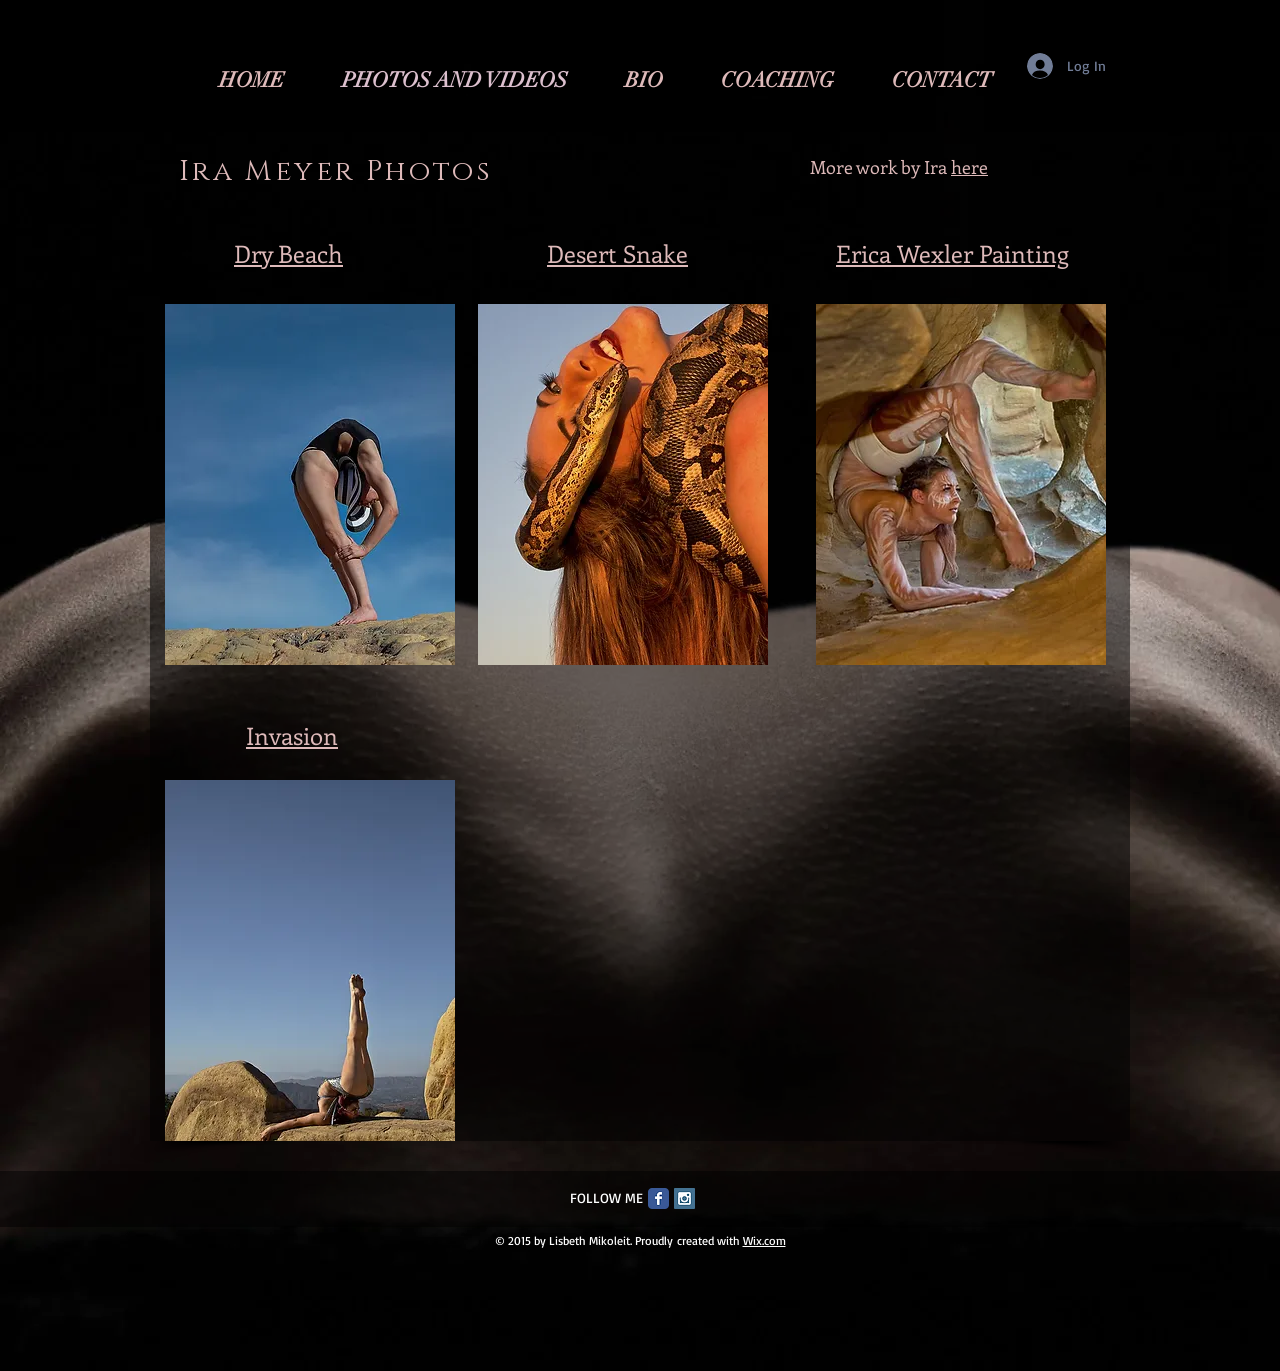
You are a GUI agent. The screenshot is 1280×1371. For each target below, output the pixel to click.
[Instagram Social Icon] (684, 1198)
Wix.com (764, 1240)
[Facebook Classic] (658, 1198)
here (969, 167)
